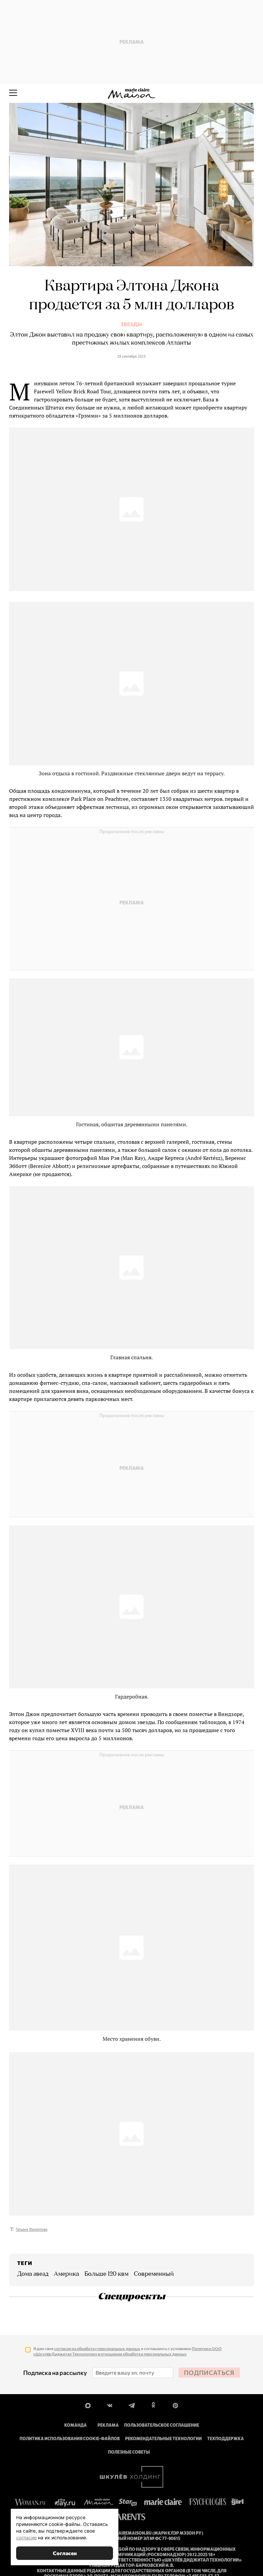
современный (154, 2274)
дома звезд (32, 2274)
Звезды (131, 324)
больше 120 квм (106, 2274)
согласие (26, 2537)
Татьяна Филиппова (31, 2229)
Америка (66, 2274)
